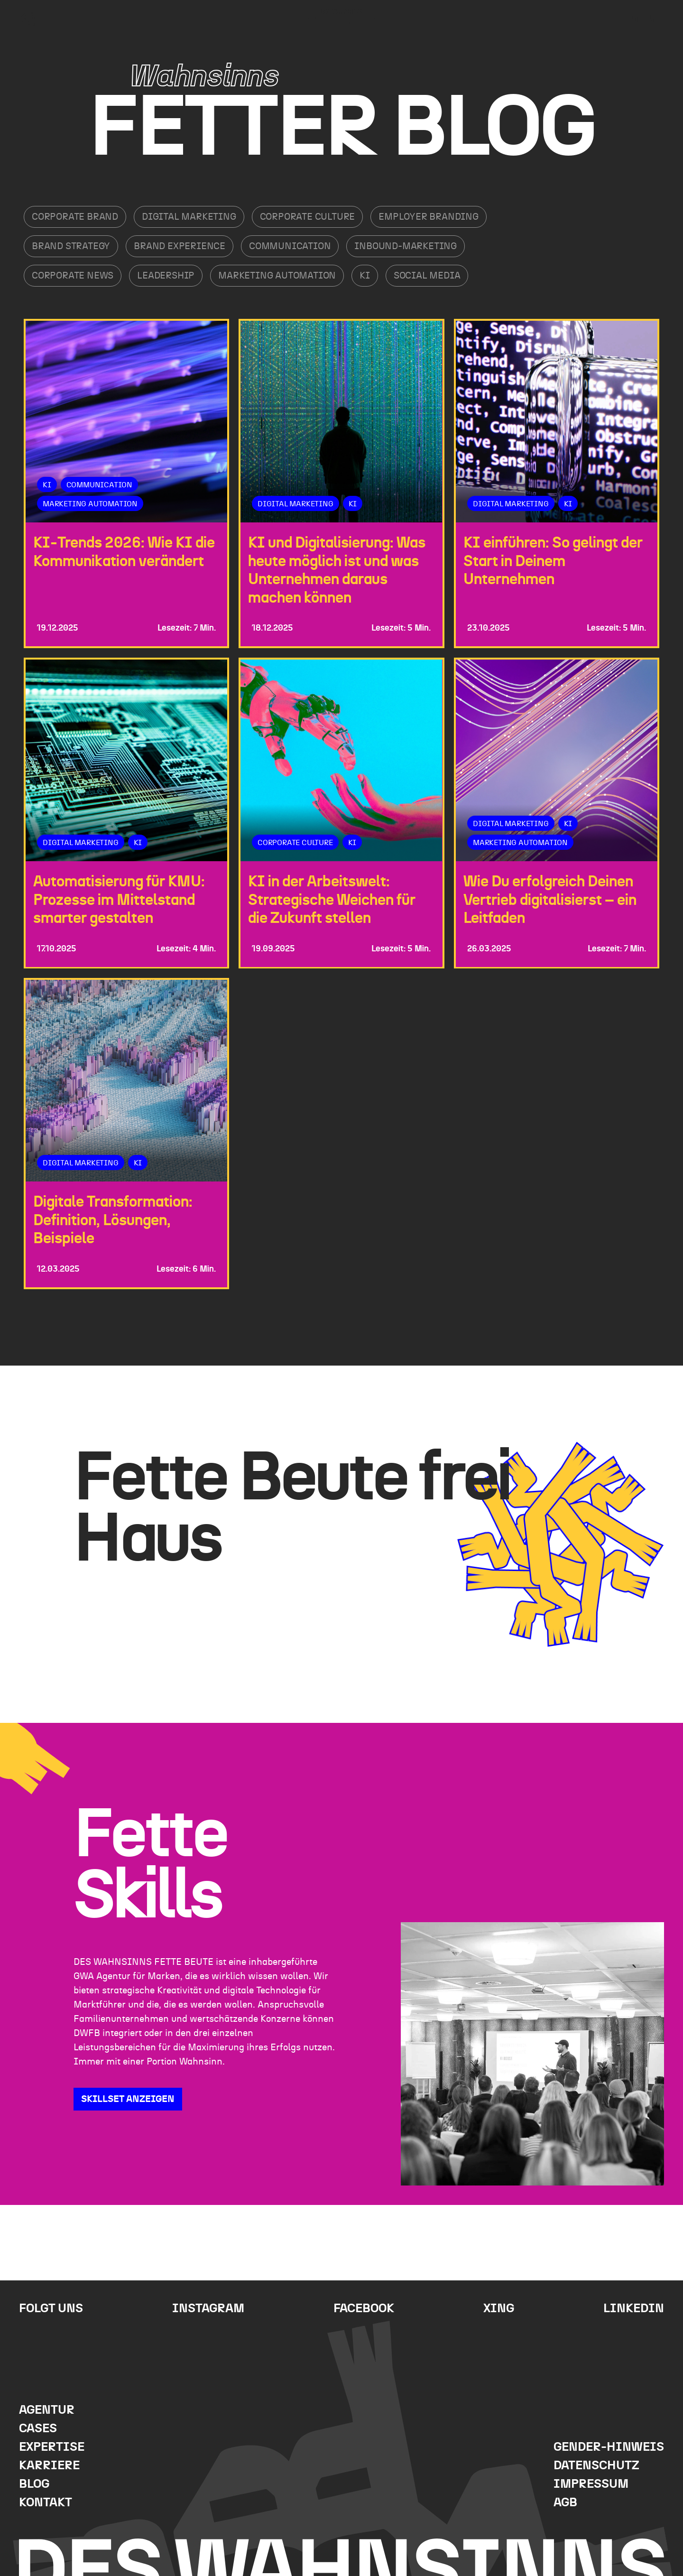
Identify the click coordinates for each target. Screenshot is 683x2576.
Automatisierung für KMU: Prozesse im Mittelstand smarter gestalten (119, 900)
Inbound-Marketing (405, 246)
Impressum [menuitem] (591, 2484)
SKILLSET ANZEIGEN (128, 2099)
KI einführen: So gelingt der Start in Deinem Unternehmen (553, 561)
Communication (290, 246)
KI (365, 275)
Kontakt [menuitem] (45, 2502)
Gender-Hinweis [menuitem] (609, 2447)
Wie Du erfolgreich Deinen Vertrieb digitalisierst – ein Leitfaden (550, 900)
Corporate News (72, 275)
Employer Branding (428, 217)
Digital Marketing (189, 217)
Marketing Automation (277, 275)
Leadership (165, 275)
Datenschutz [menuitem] (596, 2465)
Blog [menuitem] (34, 2484)
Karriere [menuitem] (49, 2465)
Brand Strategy (71, 246)
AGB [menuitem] (565, 2502)
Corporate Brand (75, 217)
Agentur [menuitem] (46, 2410)
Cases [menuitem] (38, 2428)
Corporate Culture (307, 217)
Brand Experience (179, 246)
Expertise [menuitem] (51, 2447)
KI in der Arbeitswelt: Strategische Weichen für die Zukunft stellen (331, 900)
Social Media (427, 275)
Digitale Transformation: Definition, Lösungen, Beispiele (113, 1220)
